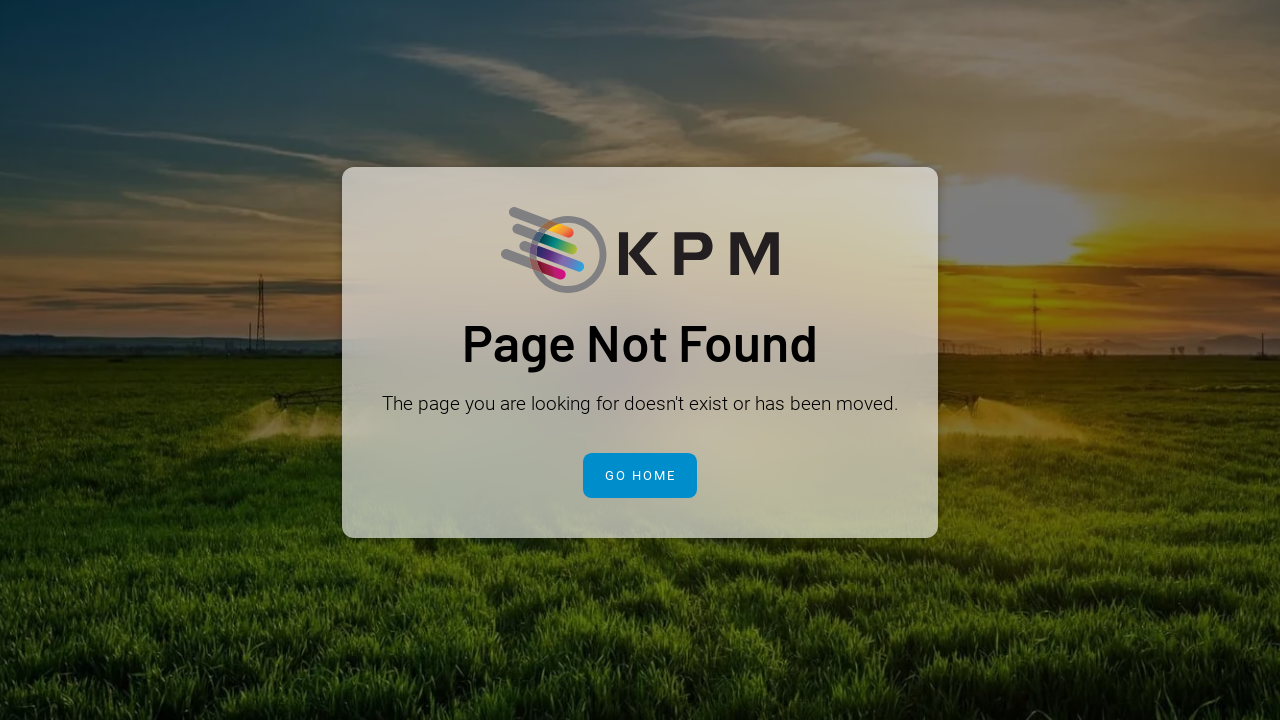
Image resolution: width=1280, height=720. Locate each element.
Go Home (640, 475)
